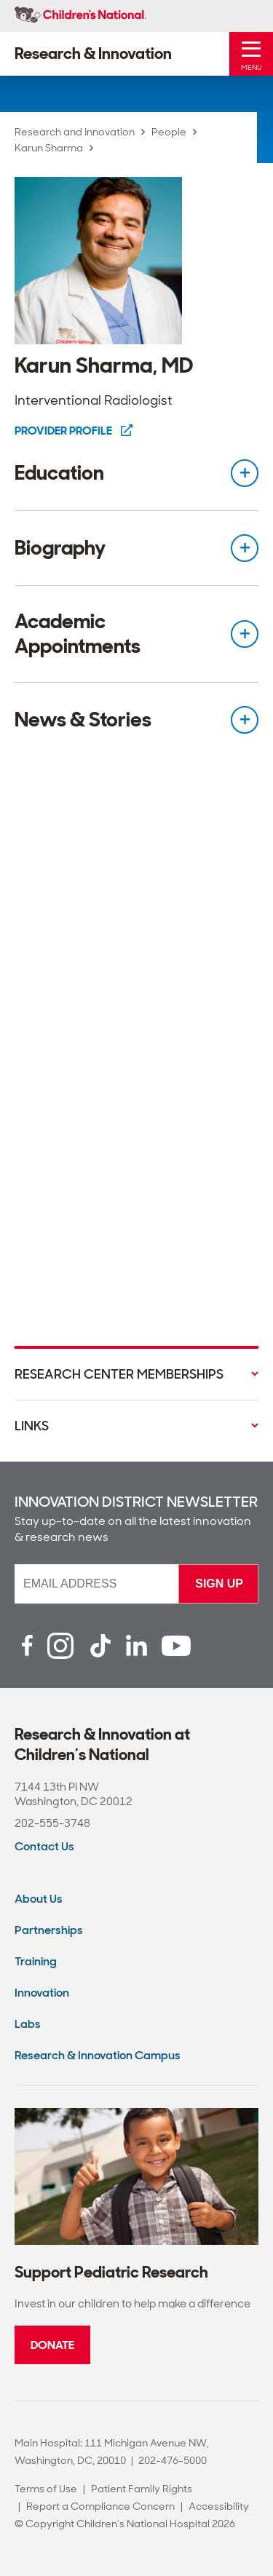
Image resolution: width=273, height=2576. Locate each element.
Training (36, 1961)
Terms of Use (46, 2488)
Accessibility (219, 2506)
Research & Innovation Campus (98, 2055)
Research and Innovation (75, 131)
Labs (28, 2024)
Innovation (42, 1992)
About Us (39, 1898)
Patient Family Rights (141, 2488)
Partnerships (49, 1930)
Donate (52, 2345)
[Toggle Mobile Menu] (251, 54)
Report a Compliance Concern (100, 2506)
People (168, 131)
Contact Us (44, 1846)
